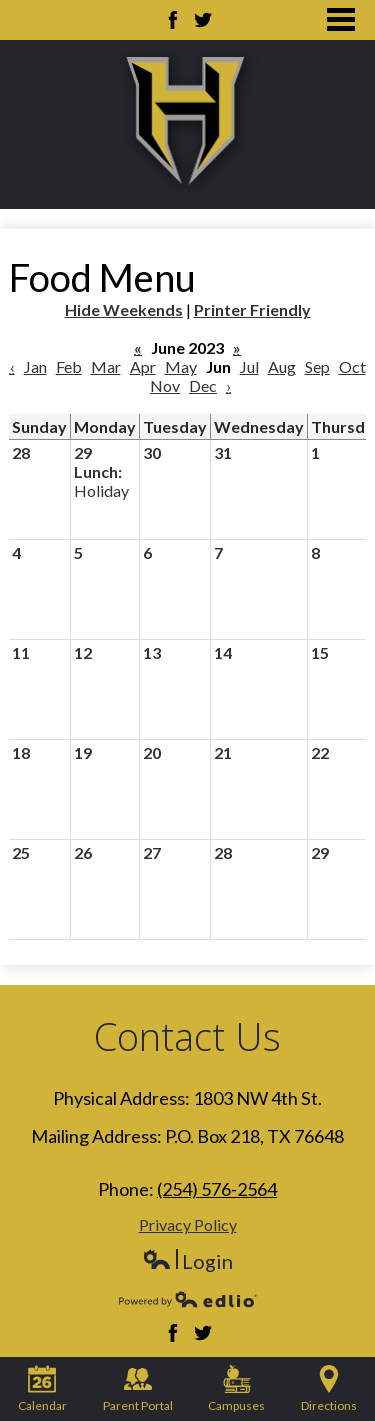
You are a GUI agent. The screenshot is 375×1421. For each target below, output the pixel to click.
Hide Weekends (124, 309)
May (181, 366)
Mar (106, 366)
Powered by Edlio (188, 1299)
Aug (282, 366)
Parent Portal (138, 1389)
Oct (352, 366)
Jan (35, 366)
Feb (69, 366)
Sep (317, 366)
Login (187, 1261)
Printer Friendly (252, 309)
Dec (203, 385)
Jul (249, 366)
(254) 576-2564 (217, 1189)
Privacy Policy (188, 1224)
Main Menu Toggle (341, 19)
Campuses (236, 1389)
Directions (329, 1389)
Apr (143, 366)
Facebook (173, 20)
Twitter (203, 20)
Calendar (42, 1389)
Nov (165, 385)
